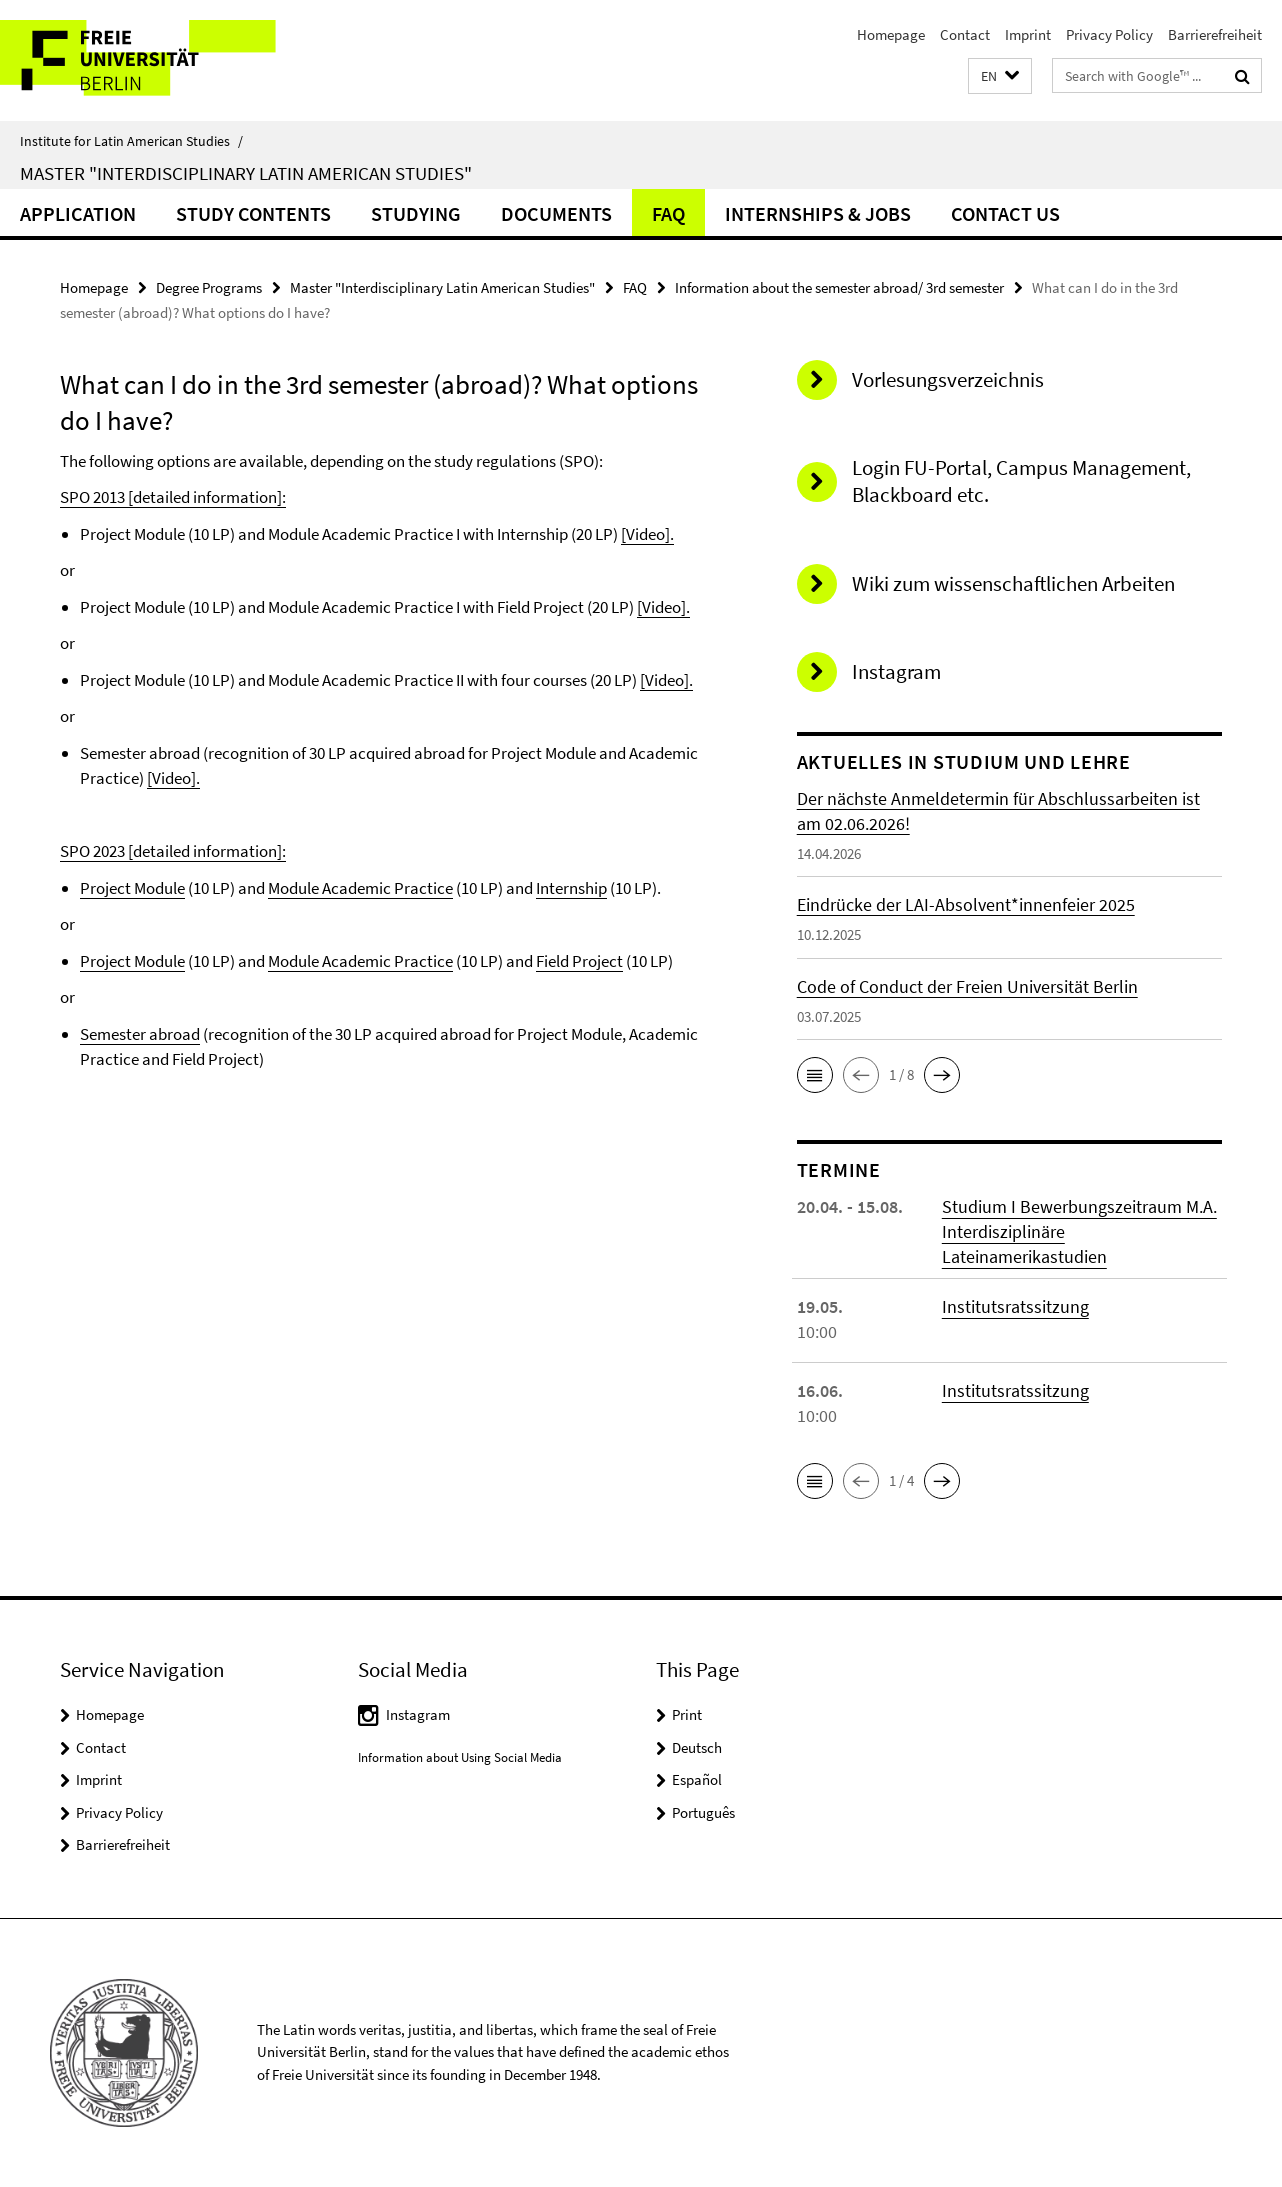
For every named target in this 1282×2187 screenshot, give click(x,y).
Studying (416, 213)
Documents (556, 213)
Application (78, 213)
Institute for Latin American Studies (131, 141)
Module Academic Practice (360, 888)
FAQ (668, 213)
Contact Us (1005, 213)
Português (703, 1812)
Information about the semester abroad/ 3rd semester (839, 287)
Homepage (891, 34)
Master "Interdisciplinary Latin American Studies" (246, 173)
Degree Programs (209, 287)
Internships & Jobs (818, 213)
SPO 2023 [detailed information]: (173, 851)
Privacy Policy (1109, 34)
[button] (1000, 76)
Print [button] (687, 1714)
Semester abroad (140, 1034)
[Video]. (647, 534)
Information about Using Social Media (460, 1757)
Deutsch (697, 1747)
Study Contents (253, 213)
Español (697, 1779)
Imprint (1028, 34)
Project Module (132, 888)
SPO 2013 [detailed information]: (173, 497)
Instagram (418, 1714)
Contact (965, 34)
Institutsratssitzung (1015, 1306)
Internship (571, 888)
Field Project (579, 961)
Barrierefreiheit (1215, 34)
